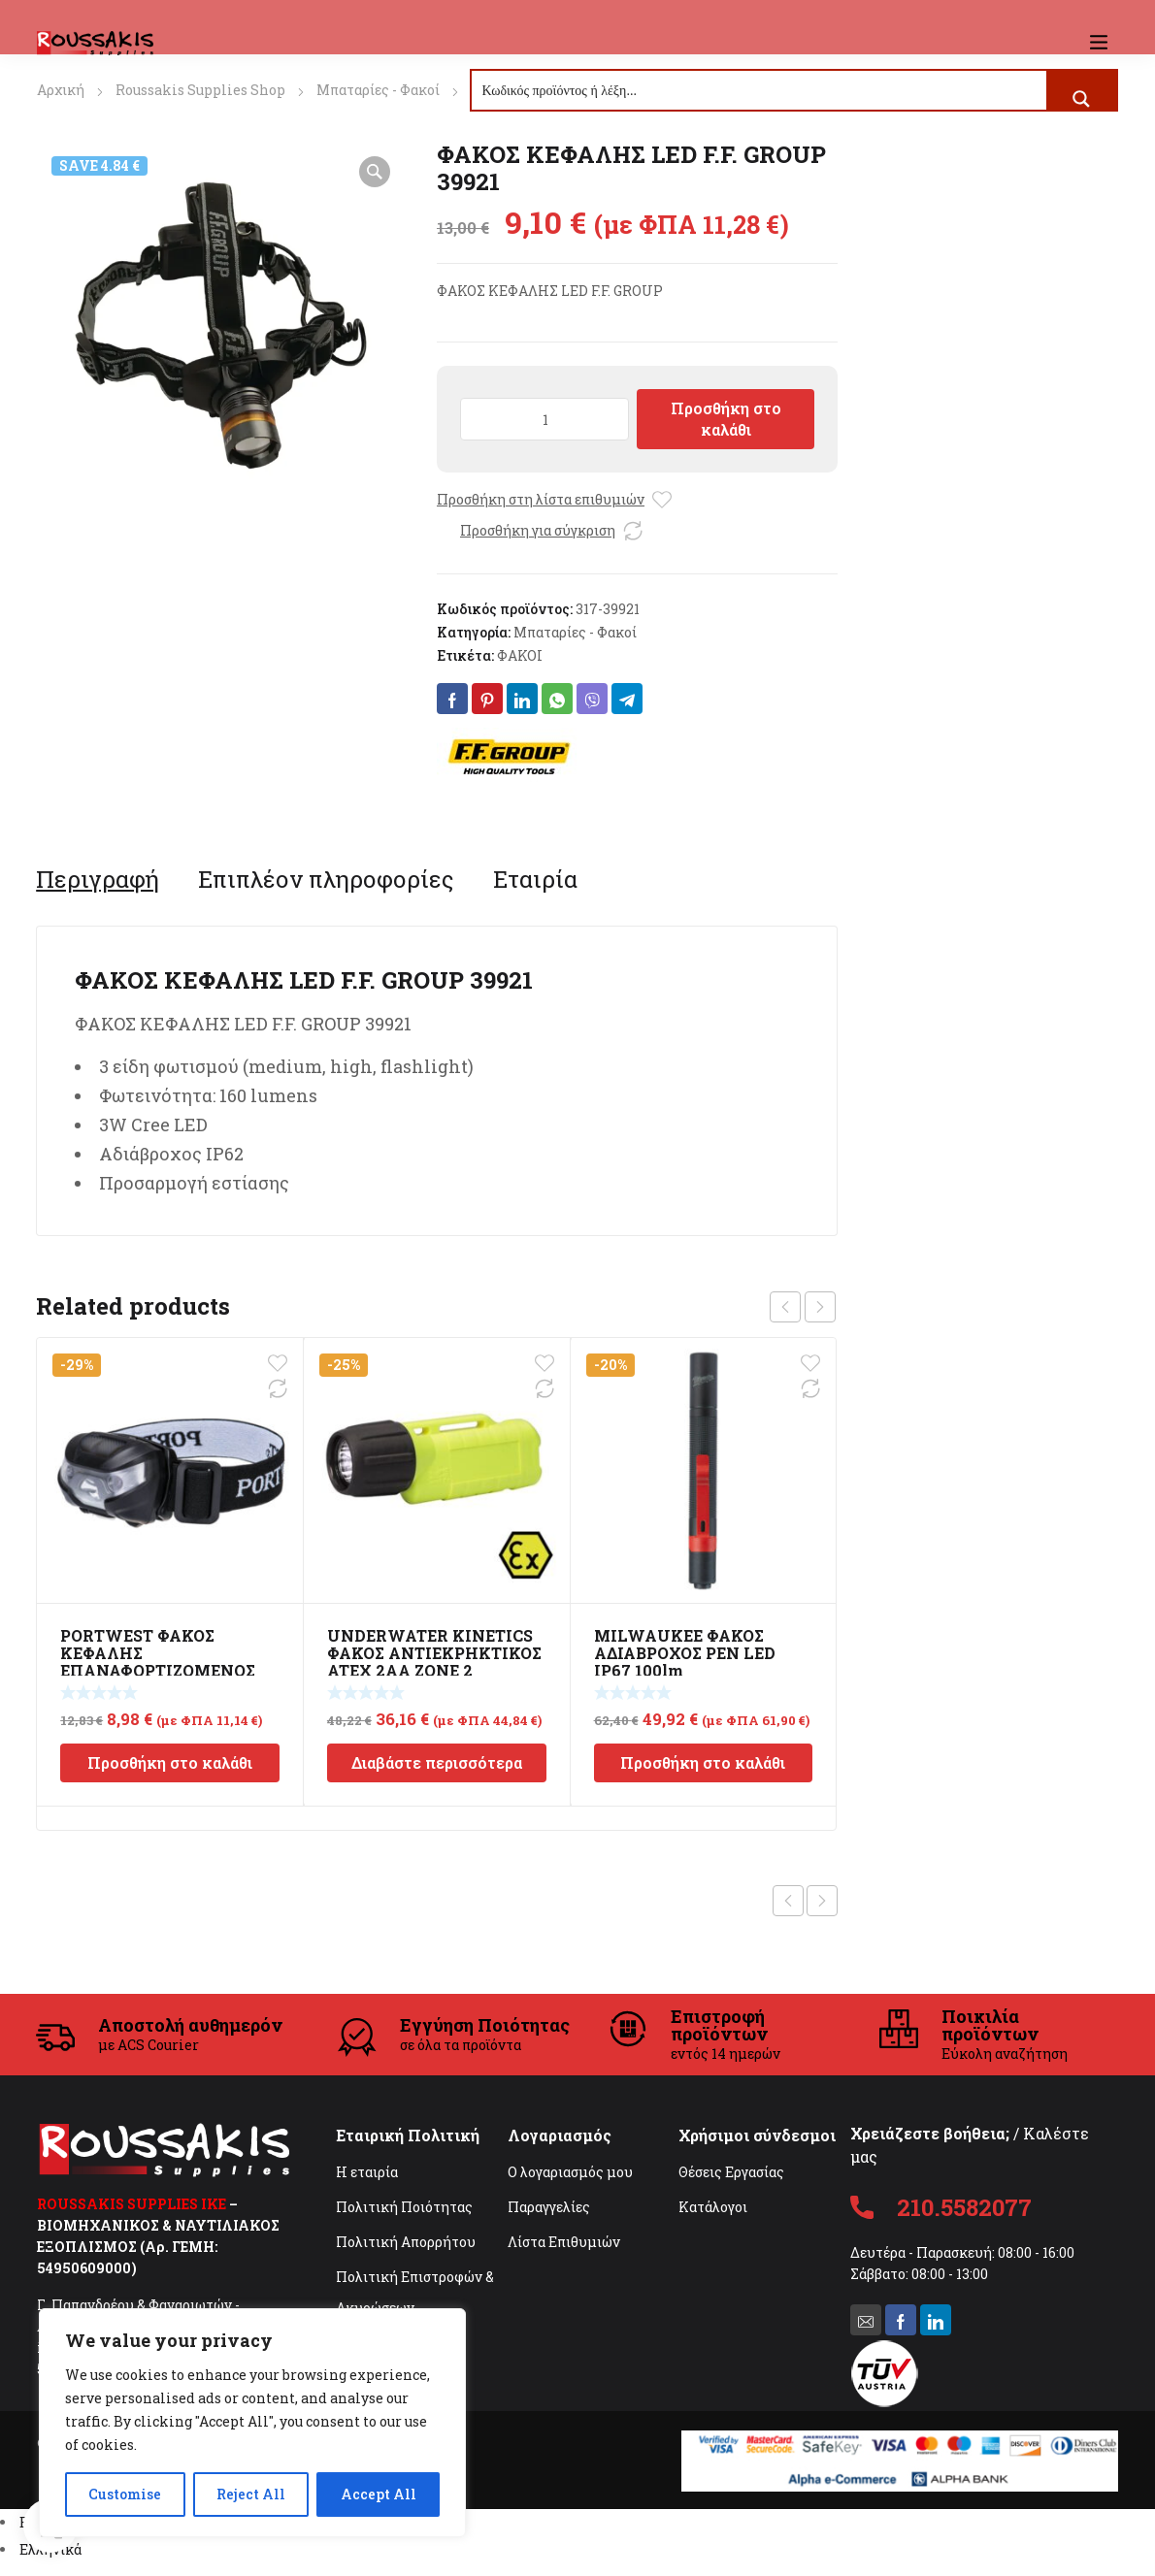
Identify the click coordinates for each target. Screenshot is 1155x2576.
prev (785, 1306)
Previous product (788, 1900)
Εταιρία (535, 879)
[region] (252, 2422)
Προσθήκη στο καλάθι (726, 419)
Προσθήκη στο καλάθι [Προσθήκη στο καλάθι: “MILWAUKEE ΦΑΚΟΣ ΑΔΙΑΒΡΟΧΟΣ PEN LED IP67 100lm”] (702, 1762)
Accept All (378, 2494)
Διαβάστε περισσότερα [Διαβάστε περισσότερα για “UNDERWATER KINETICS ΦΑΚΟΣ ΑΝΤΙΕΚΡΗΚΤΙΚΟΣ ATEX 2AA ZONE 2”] (436, 1762)
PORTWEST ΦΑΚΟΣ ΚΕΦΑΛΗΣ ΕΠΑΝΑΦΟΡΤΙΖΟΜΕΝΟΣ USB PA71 (157, 1661)
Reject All (250, 2494)
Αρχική (60, 90)
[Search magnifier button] (1081, 99)
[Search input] (760, 90)
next (820, 1306)
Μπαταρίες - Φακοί (378, 90)
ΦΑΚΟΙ (520, 655)
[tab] (97, 879)
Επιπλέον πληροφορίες (326, 879)
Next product (822, 1900)
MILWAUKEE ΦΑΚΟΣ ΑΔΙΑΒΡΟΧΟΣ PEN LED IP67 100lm (685, 1652)
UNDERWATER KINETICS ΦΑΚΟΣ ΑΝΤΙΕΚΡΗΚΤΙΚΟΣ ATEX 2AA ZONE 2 (434, 1652)
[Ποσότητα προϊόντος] (544, 419)
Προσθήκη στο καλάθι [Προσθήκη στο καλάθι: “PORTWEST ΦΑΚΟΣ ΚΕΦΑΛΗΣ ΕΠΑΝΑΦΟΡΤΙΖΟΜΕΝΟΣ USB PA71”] (169, 1762)
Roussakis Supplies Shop (200, 90)
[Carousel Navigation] (803, 1306)
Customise (124, 2494)
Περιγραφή (97, 879)
